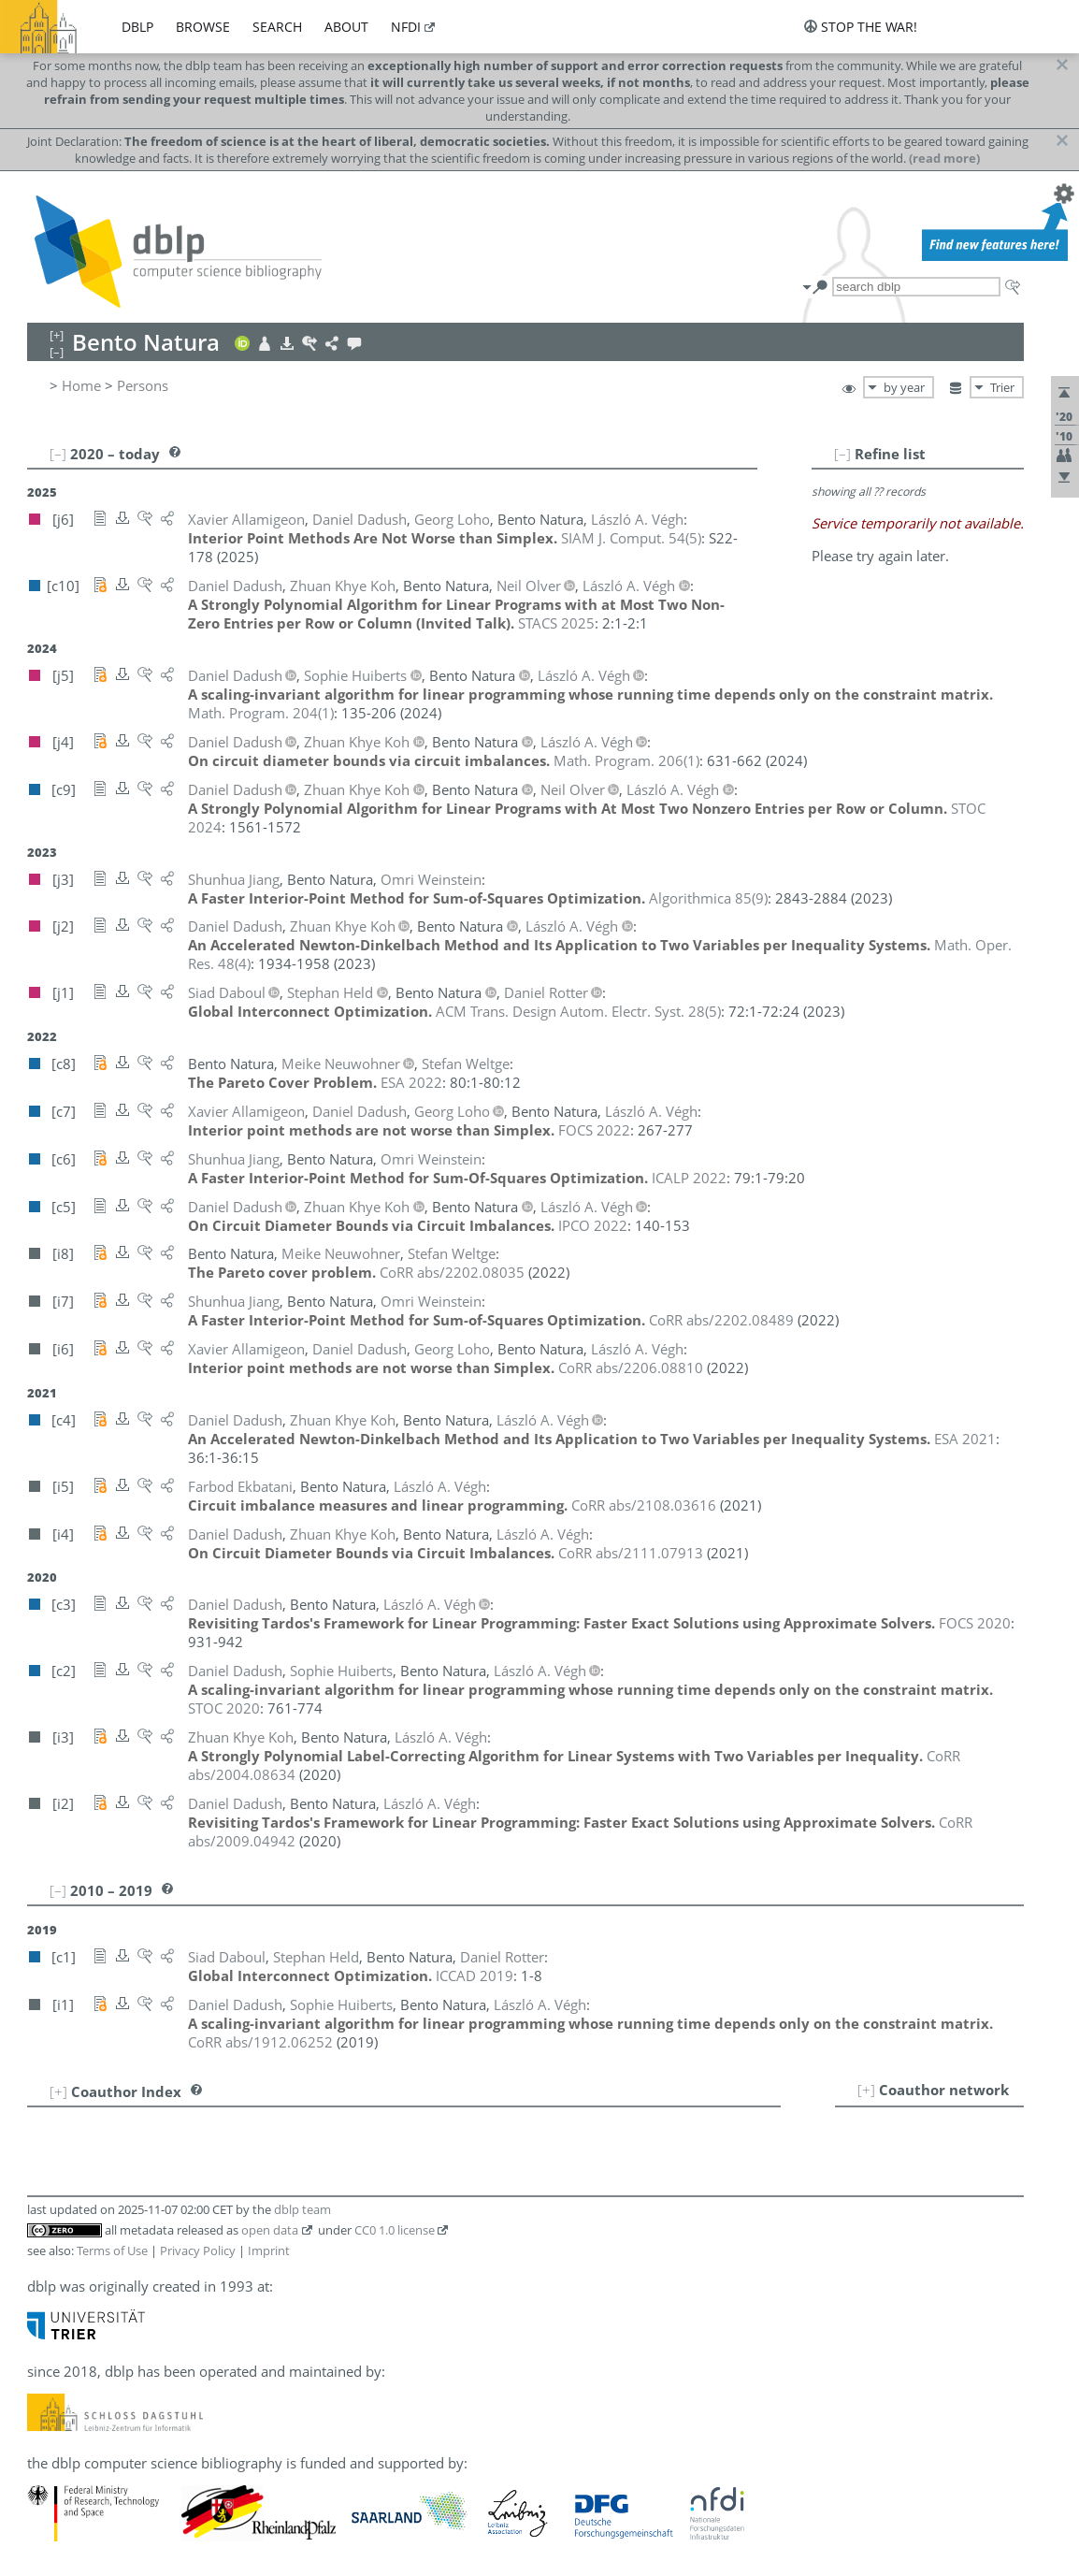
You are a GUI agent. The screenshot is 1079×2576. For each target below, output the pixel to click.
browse (203, 27)
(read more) (944, 158)
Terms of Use (112, 2250)
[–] (842, 453)
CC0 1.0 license (394, 2229)
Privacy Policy (198, 2250)
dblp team (302, 2209)
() (631, 537)
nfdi (406, 27)
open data (269, 2229)
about (346, 27)
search (277, 27)
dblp (137, 27)
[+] (866, 2089)
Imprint (269, 2250)
